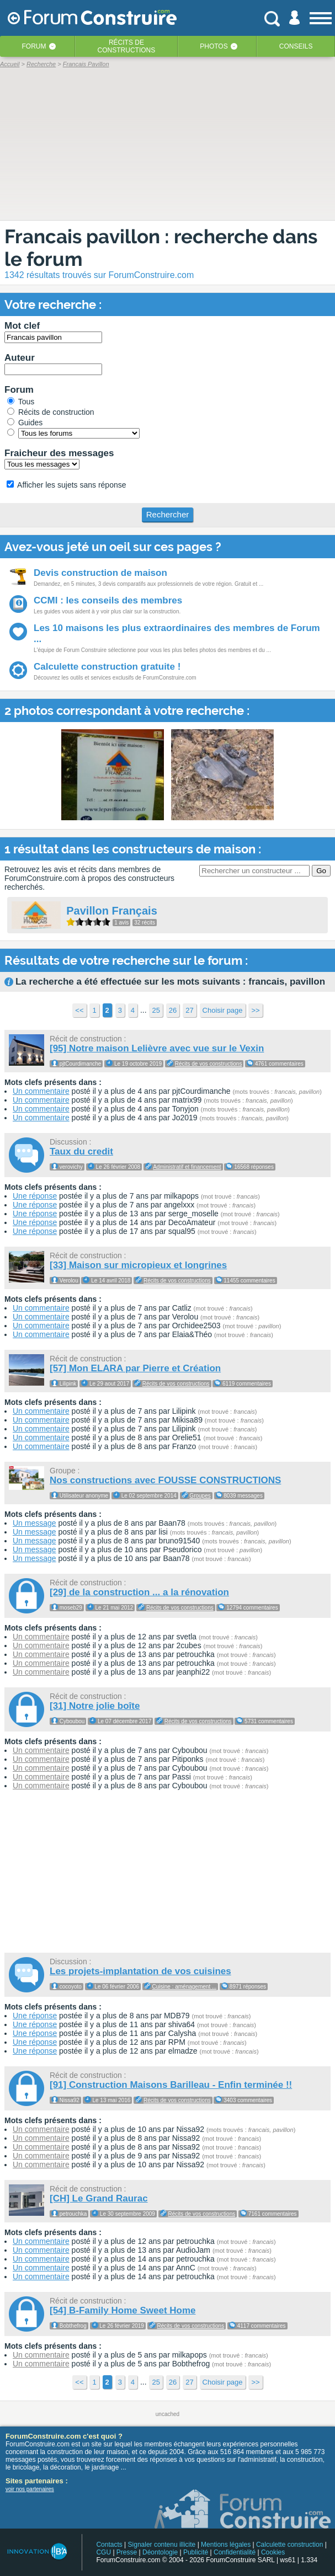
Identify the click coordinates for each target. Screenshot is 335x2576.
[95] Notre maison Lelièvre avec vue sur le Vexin (157, 1048)
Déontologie (160, 2552)
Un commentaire (41, 1091)
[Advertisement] (167, 1873)
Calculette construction (289, 2544)
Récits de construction (50, 412)
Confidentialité (235, 2552)
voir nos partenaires (30, 2489)
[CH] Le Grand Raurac (99, 2198)
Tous (20, 401)
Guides (24, 422)
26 (173, 1010)
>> (255, 1010)
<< (79, 1010)
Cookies (273, 2552)
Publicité (195, 2552)
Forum (34, 46)
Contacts (109, 2544)
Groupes (199, 1496)
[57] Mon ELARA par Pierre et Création (135, 1368)
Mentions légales (226, 2544)
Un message (34, 1523)
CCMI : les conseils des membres (108, 600)
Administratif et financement (187, 1167)
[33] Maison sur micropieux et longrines (138, 1265)
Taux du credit (81, 1151)
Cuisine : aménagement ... (184, 1987)
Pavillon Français (111, 911)
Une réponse (35, 1195)
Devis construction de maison (100, 573)
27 (189, 1010)
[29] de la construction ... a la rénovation (139, 1592)
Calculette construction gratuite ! (107, 666)
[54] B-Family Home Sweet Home (123, 2310)
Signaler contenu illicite (162, 2544)
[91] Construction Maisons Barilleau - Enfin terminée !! (171, 2085)
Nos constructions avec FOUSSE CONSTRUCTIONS (165, 1480)
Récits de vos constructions (208, 1064)
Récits (127, 46)
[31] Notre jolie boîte (95, 1706)
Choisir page (223, 1010)
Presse (126, 2552)
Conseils (296, 46)
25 (155, 1010)
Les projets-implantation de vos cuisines (140, 1971)
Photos (213, 46)
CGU (103, 2552)
